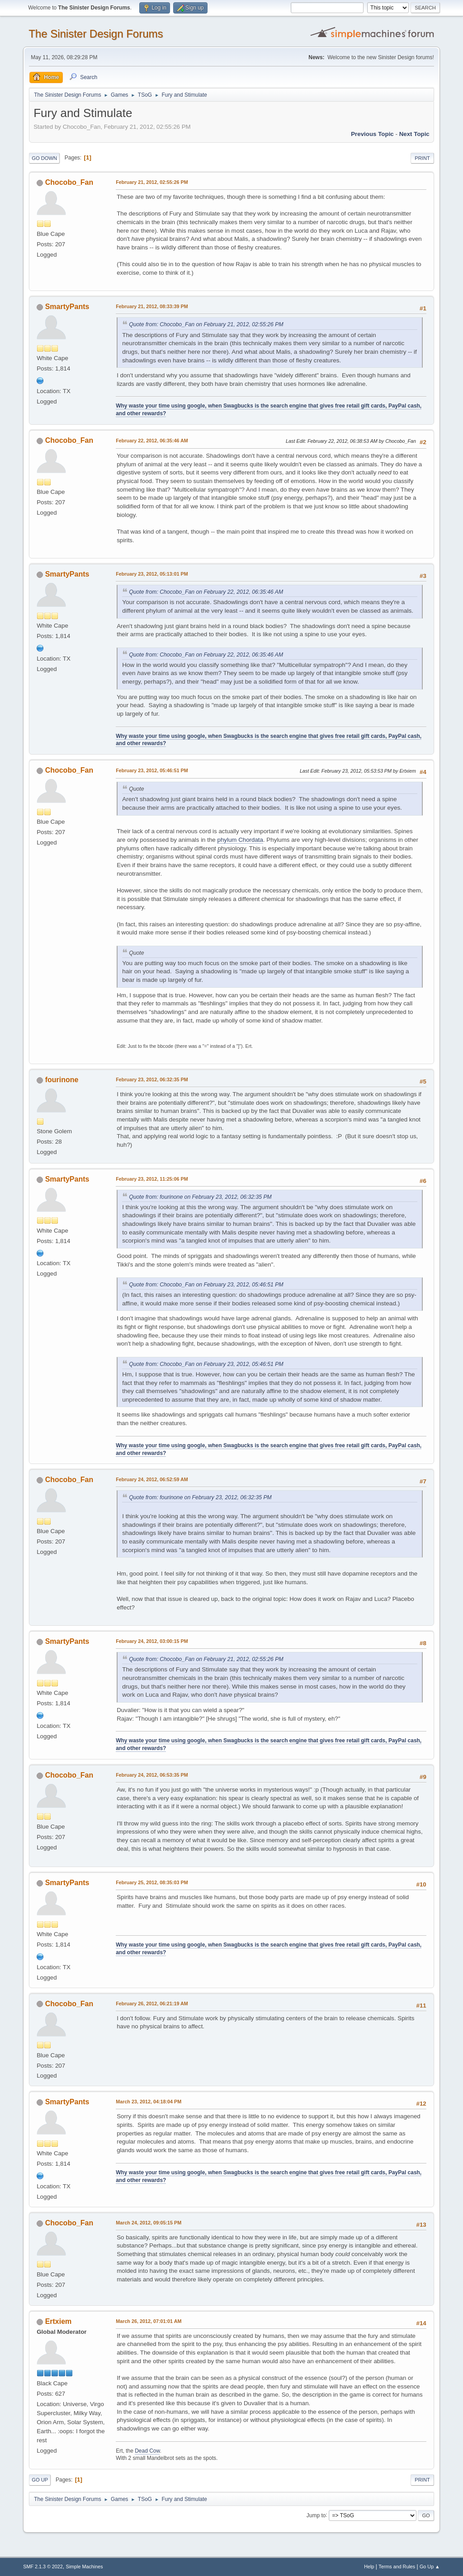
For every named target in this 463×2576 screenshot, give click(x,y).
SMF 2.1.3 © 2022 (43, 2566)
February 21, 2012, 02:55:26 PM (152, 182)
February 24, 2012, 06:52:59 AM (152, 1479)
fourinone (62, 1080)
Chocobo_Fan (69, 182)
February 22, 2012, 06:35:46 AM (152, 440)
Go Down (44, 158)
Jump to (316, 2515)
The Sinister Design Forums (95, 34)
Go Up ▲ (430, 2566)
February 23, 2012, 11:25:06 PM (152, 1179)
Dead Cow (147, 2451)
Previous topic (372, 134)
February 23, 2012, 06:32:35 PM (152, 1079)
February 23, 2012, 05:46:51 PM (152, 770)
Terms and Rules (396, 2566)
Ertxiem (58, 2321)
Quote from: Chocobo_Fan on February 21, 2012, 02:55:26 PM (206, 324)
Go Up (40, 2479)
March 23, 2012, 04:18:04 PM (148, 2101)
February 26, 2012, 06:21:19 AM (152, 2003)
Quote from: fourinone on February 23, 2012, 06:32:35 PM (200, 1197)
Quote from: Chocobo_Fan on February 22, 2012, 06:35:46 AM (206, 592)
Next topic (414, 134)
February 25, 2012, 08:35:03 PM (152, 1882)
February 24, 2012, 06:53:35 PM (152, 1775)
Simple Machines (84, 2566)
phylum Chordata (240, 839)
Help (369, 2566)
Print (422, 158)
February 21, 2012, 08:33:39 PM (152, 306)
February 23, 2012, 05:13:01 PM (152, 574)
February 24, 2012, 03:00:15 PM (152, 1641)
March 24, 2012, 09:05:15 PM (148, 2222)
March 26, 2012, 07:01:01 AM (148, 2321)
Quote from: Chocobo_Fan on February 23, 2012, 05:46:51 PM (206, 1284)
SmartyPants (67, 306)
